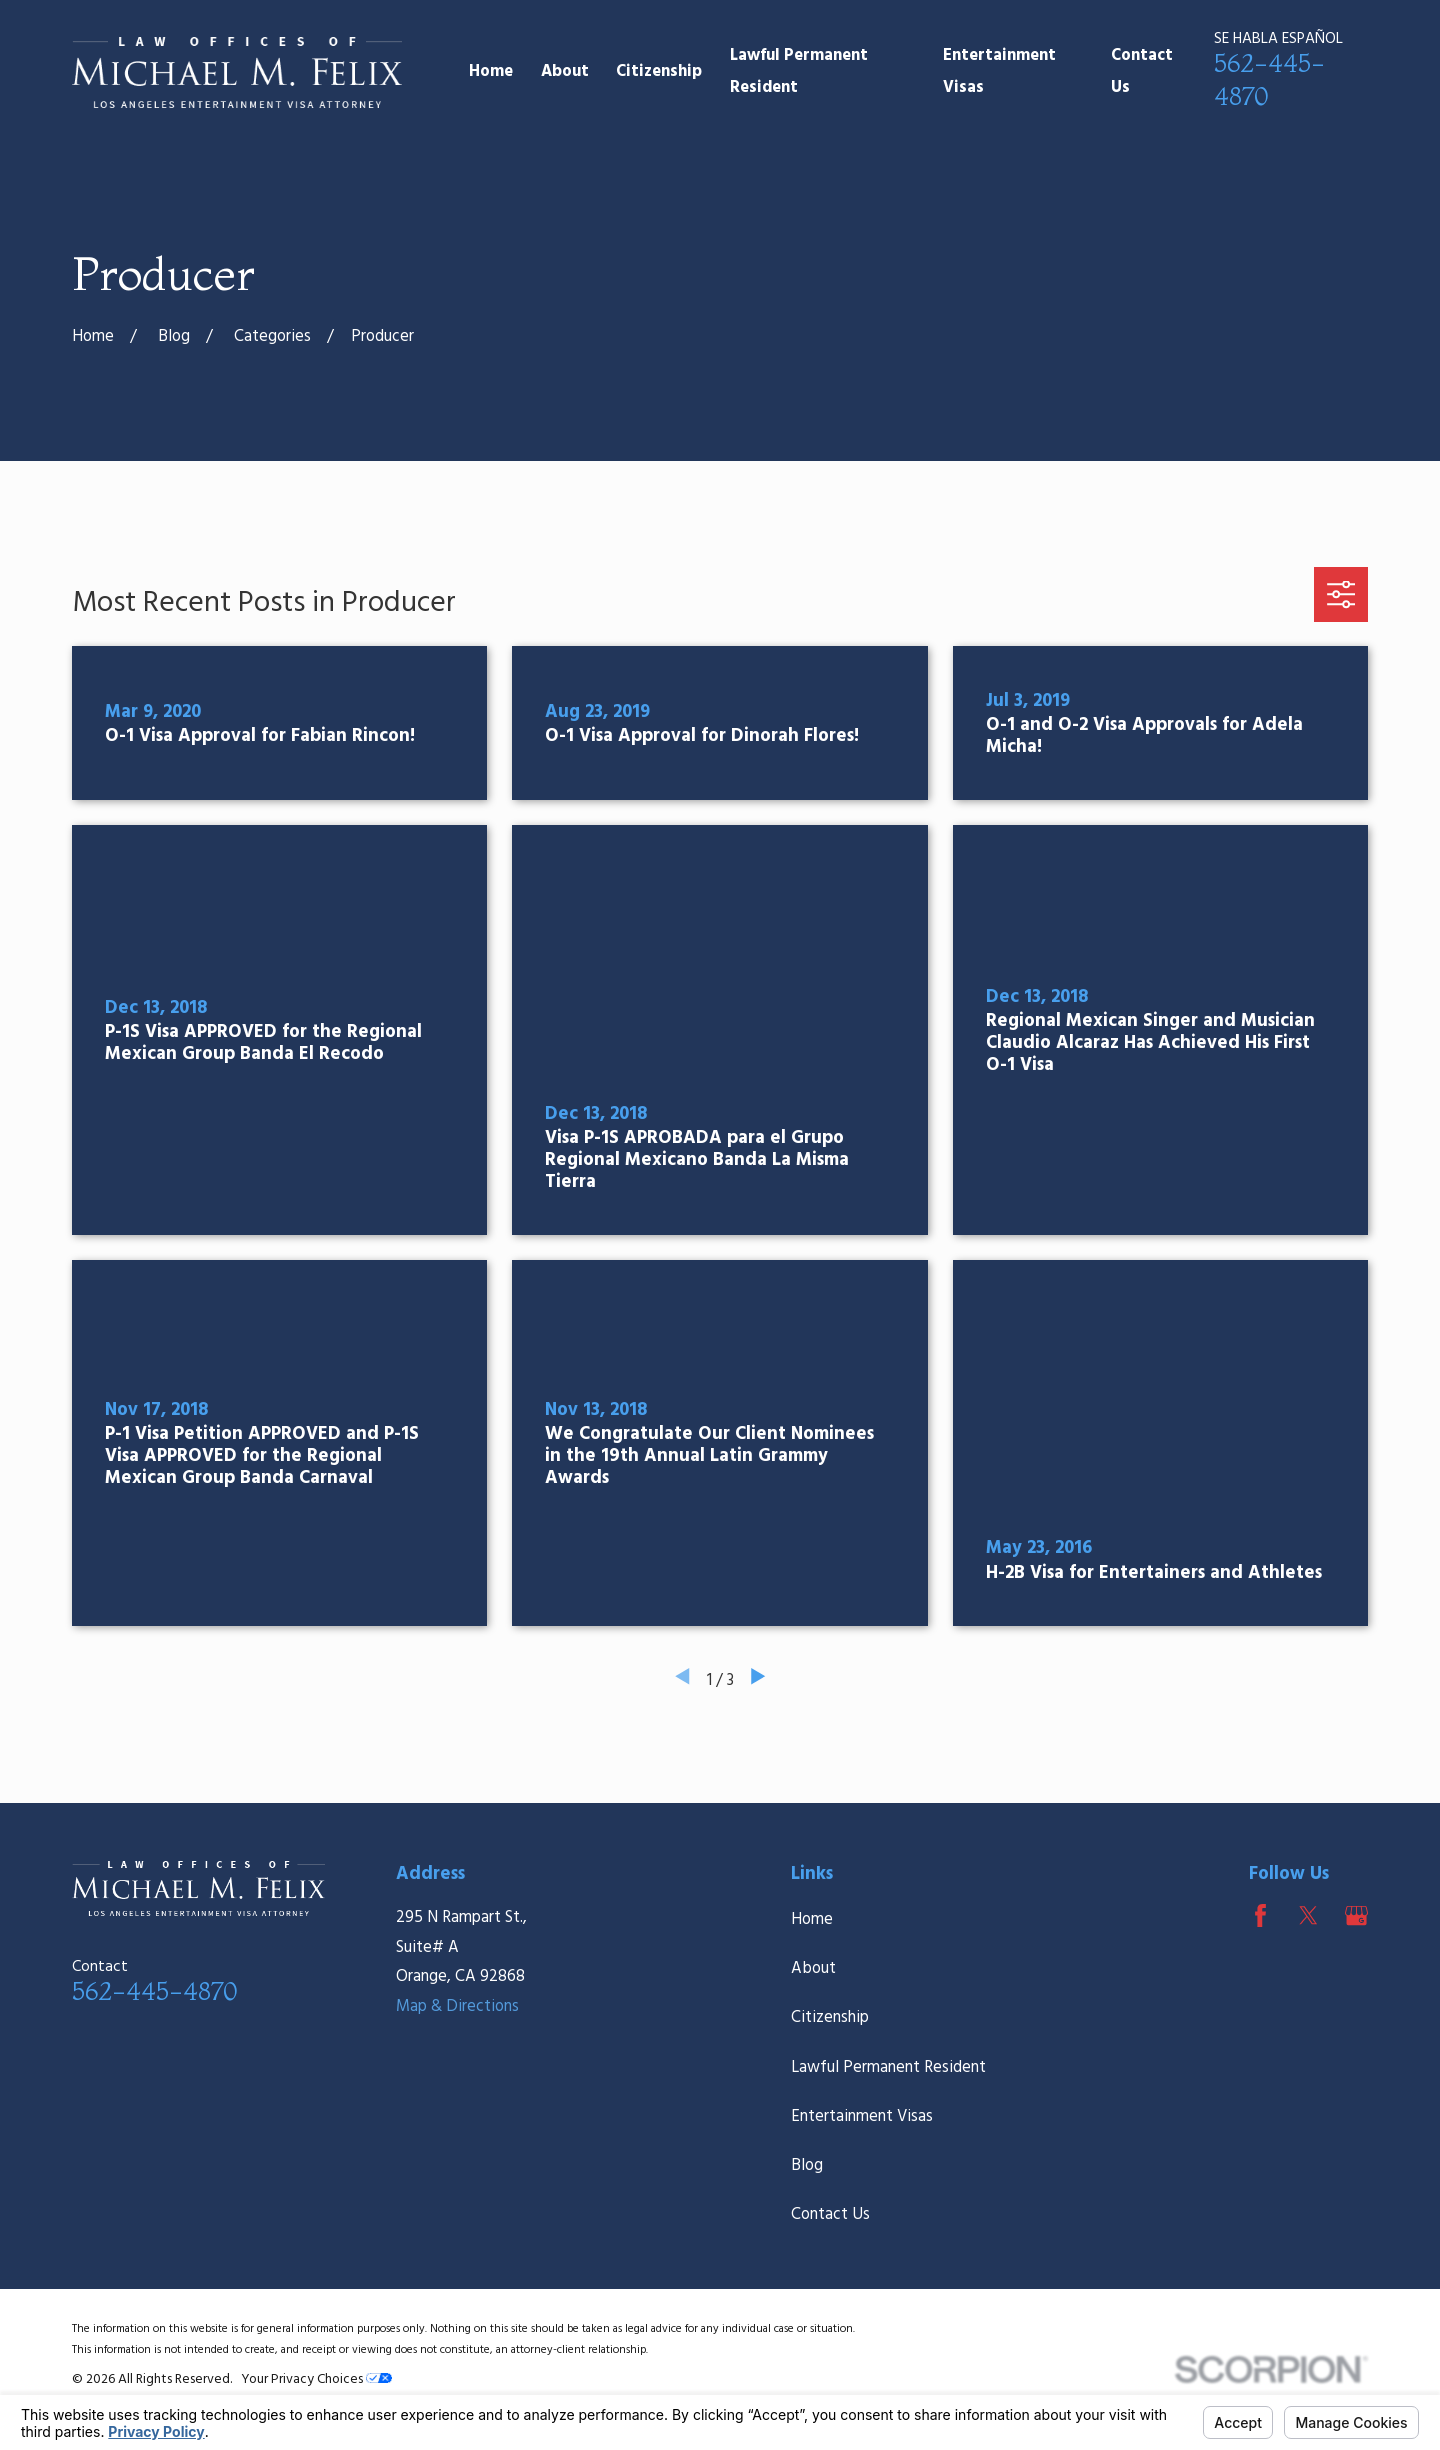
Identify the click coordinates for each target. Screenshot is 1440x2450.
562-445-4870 (154, 1991)
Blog (807, 2166)
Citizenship (830, 2018)
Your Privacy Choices (316, 2379)
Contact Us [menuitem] (1142, 72)
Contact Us (830, 2215)
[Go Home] (93, 337)
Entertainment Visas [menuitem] (999, 72)
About (813, 1969)
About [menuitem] (565, 72)
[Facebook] (1260, 1915)
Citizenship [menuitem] (659, 72)
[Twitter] (1308, 1915)
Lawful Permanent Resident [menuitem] (799, 72)
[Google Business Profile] (1356, 1915)
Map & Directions (457, 2007)
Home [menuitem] (491, 72)
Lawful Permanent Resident (888, 2068)
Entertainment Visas (862, 2117)
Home (812, 1920)
